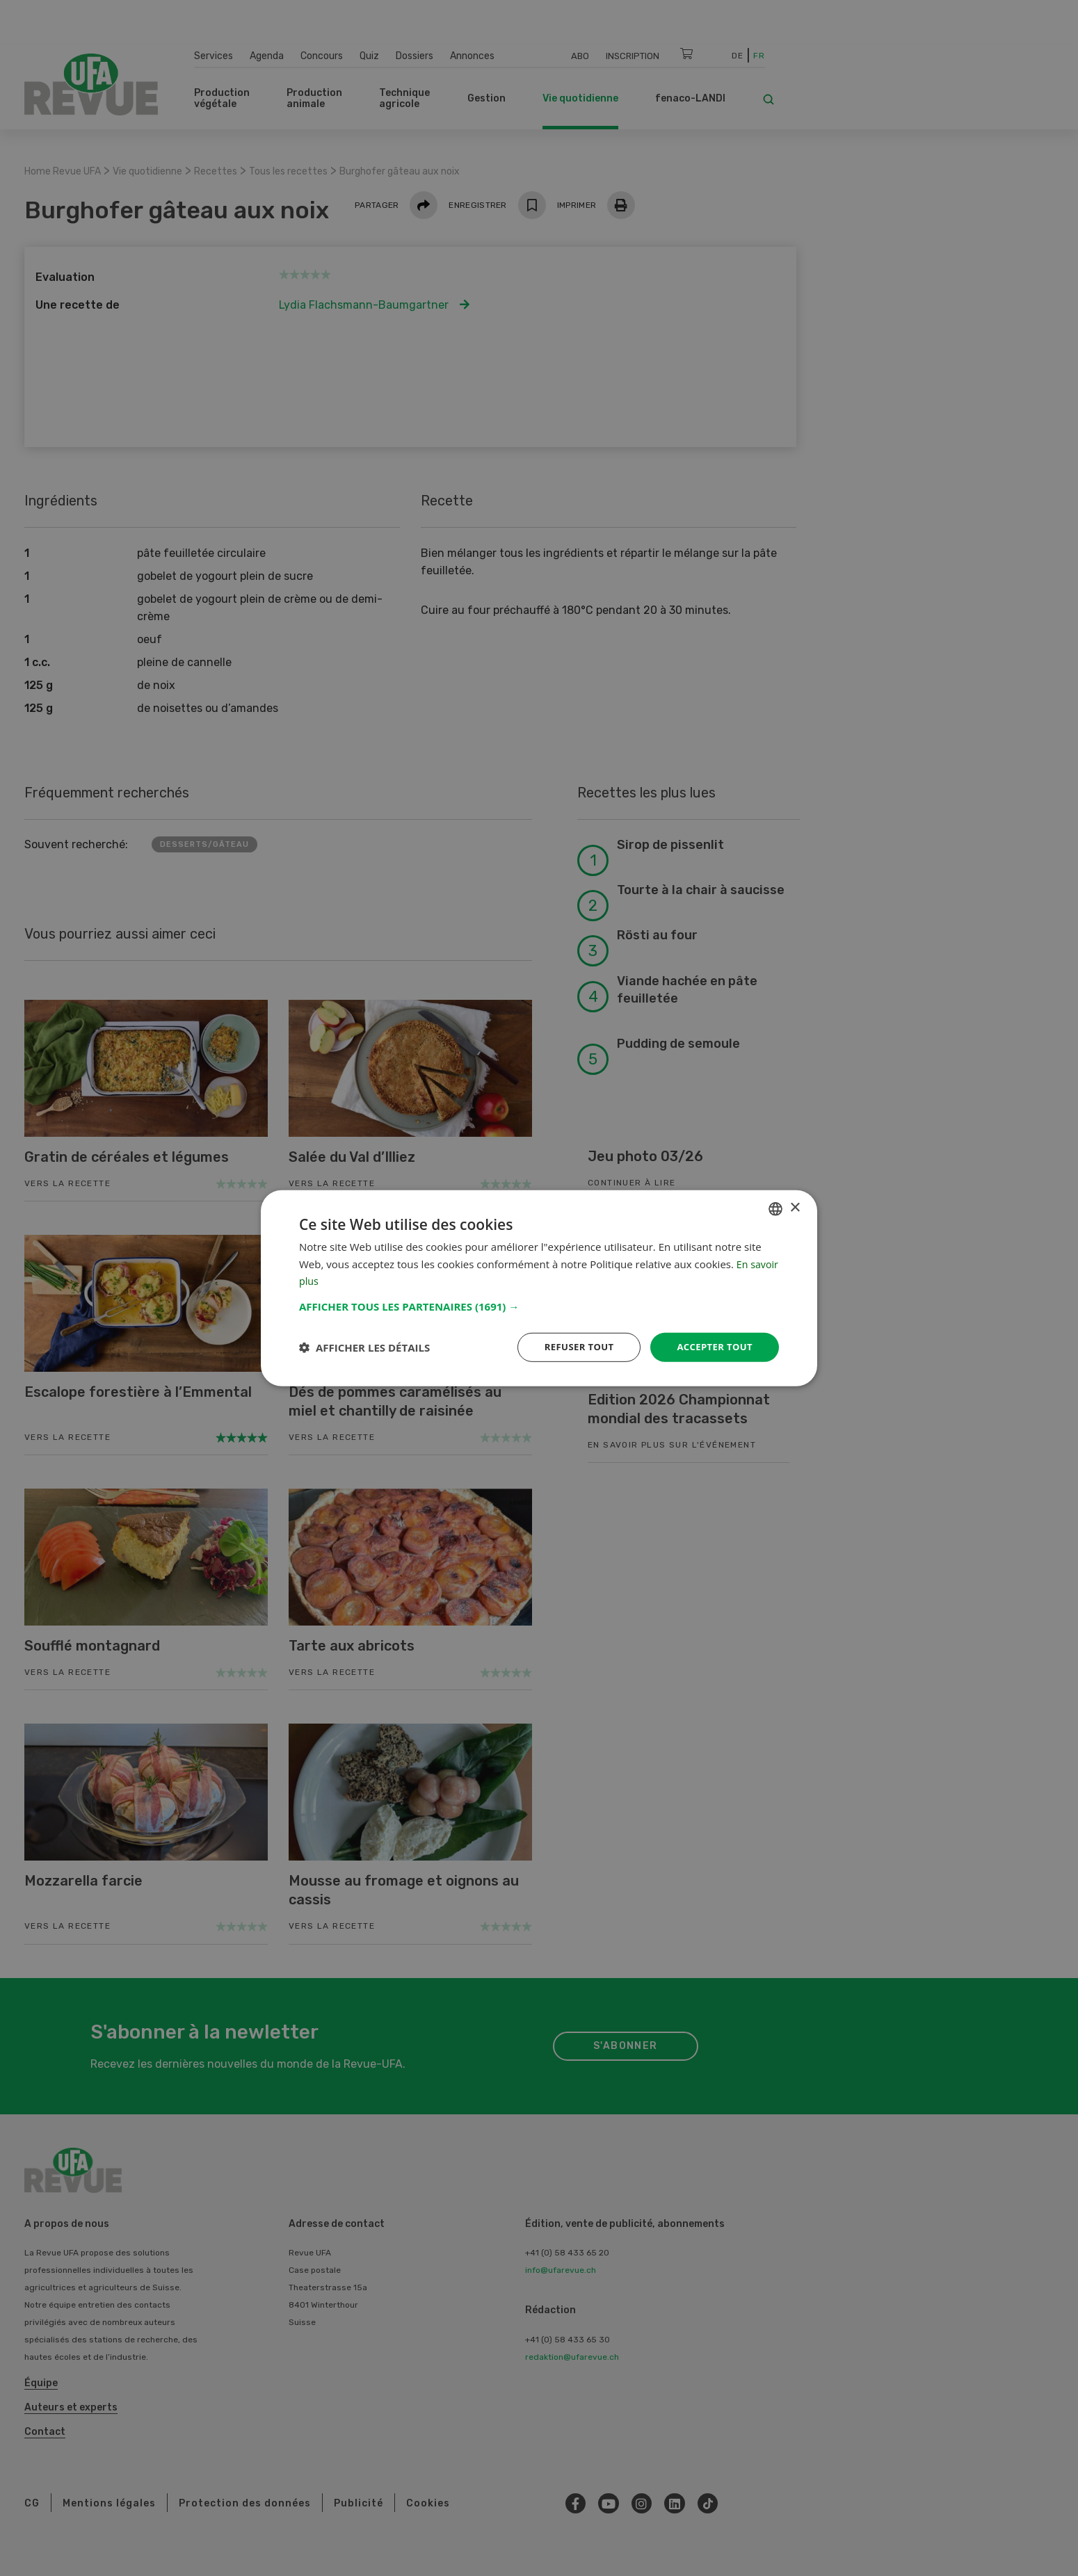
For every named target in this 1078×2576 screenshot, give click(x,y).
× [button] (794, 1206)
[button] (539, 1305)
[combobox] (775, 1208)
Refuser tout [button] (571, 1346)
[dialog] (539, 1288)
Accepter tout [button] (712, 1346)
